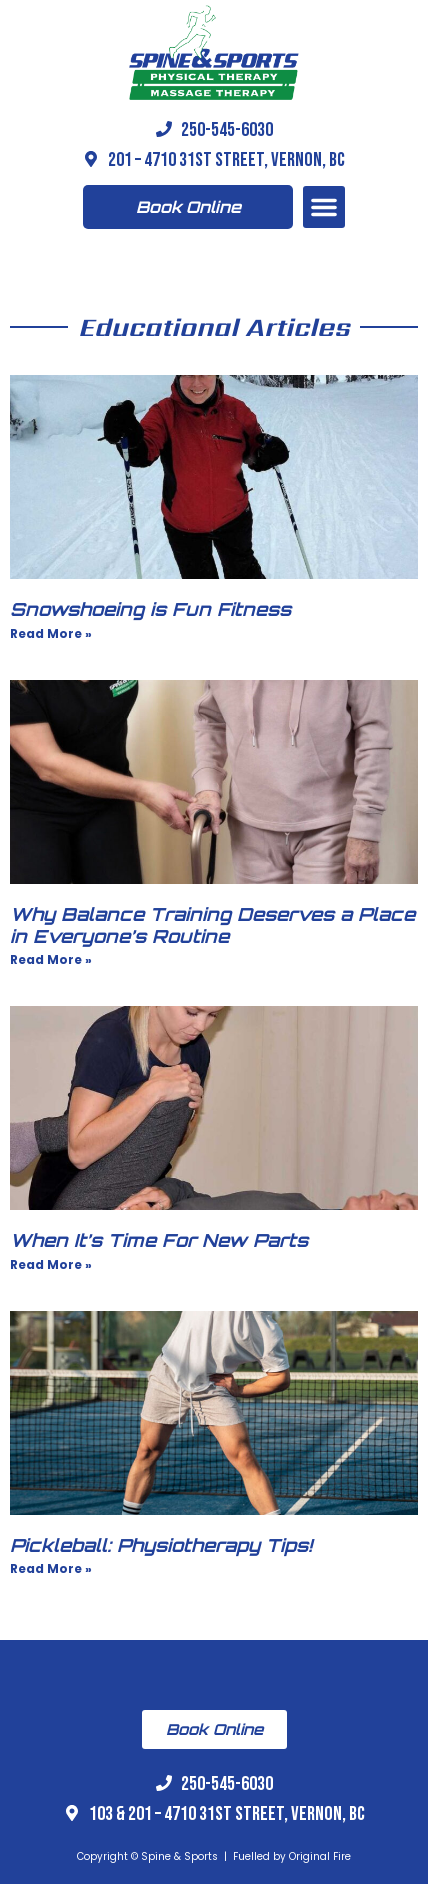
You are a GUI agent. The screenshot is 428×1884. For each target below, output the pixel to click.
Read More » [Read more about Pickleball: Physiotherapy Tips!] (51, 1568)
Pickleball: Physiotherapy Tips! (161, 1545)
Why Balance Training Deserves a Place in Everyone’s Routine (212, 925)
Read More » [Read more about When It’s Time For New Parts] (51, 1264)
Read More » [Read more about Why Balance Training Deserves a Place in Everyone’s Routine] (51, 959)
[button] (324, 207)
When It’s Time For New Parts (159, 1240)
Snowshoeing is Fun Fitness (150, 609)
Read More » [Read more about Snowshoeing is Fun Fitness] (51, 633)
